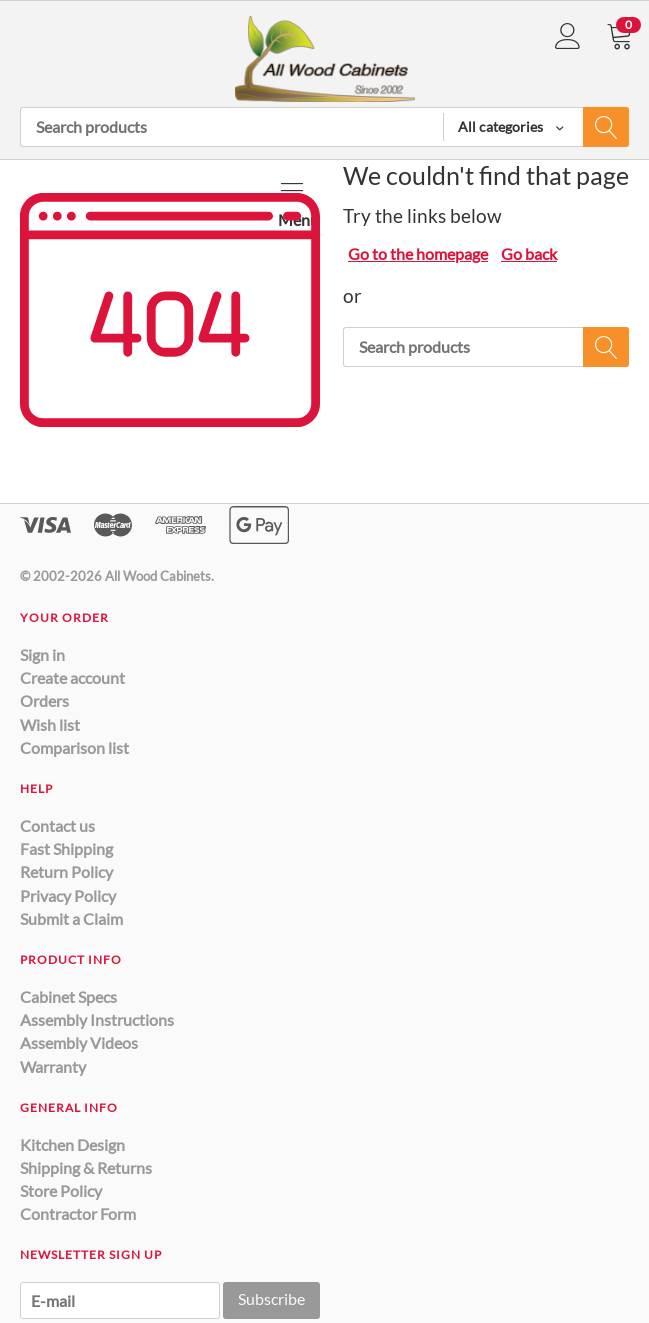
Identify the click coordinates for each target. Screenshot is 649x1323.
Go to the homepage (418, 253)
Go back (529, 253)
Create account (72, 677)
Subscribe (271, 1298)
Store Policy (61, 1190)
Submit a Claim (71, 918)
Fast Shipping (66, 848)
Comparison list (74, 747)
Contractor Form (78, 1213)
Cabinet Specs (68, 996)
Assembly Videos (79, 1042)
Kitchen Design (72, 1144)
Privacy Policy (68, 895)
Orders (44, 700)
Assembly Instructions (97, 1019)
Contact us (57, 825)
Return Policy (66, 871)
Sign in (42, 654)
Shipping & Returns (86, 1167)
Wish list (50, 724)
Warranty (53, 1066)
